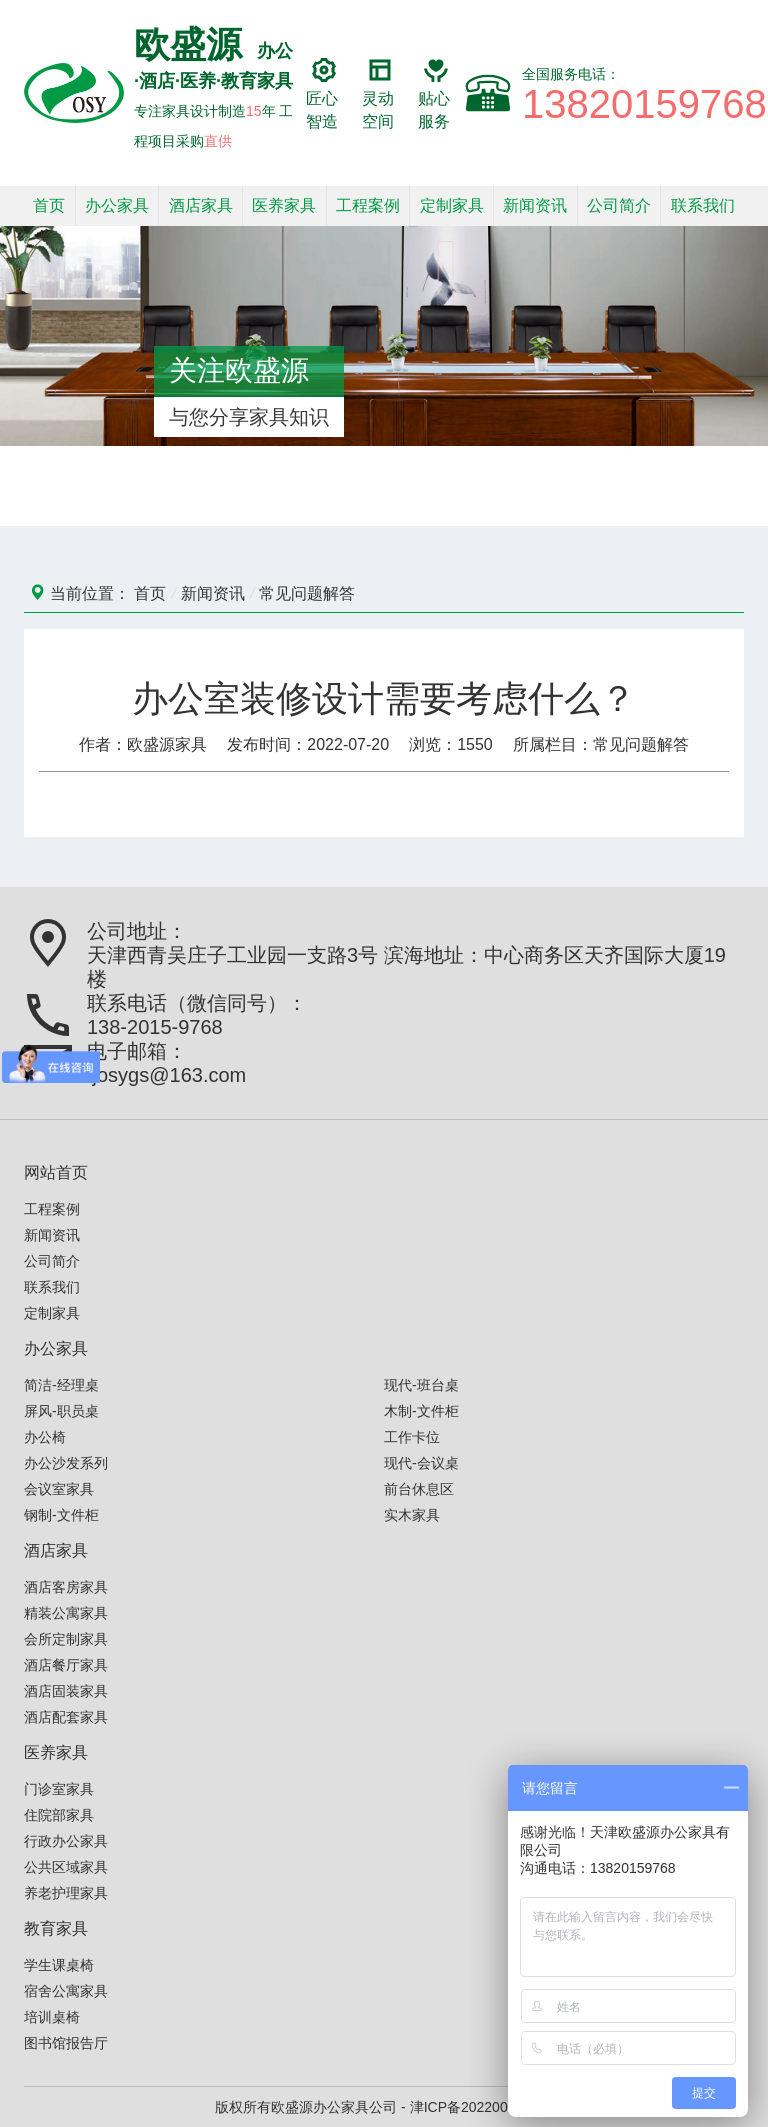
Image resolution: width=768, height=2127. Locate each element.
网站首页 (56, 1172)
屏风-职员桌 (61, 1411)
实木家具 (412, 1515)
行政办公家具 (66, 1841)
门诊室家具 (59, 1789)
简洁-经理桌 (61, 1385)
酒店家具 (201, 205)
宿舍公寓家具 (66, 1991)
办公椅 (45, 1437)
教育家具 (56, 1928)
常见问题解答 (307, 593)
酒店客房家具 (66, 1587)
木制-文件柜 (421, 1411)
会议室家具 (59, 1489)
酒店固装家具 (66, 1691)
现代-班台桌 (421, 1385)
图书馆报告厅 (66, 2043)
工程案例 (368, 205)
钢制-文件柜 (61, 1515)
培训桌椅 (52, 2017)
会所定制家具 (66, 1639)
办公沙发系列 (66, 1463)
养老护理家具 (66, 1893)
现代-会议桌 (421, 1463)
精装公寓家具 (66, 1613)
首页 (49, 205)
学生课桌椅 (59, 1965)
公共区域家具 (66, 1867)
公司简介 (619, 205)
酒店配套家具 (66, 1717)
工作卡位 (412, 1437)
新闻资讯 (535, 205)
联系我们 (703, 205)
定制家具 (452, 205)
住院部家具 (59, 1815)
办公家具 (117, 205)
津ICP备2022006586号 (481, 2107)
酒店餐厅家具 (66, 1665)
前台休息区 (419, 1489)
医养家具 (284, 205)
